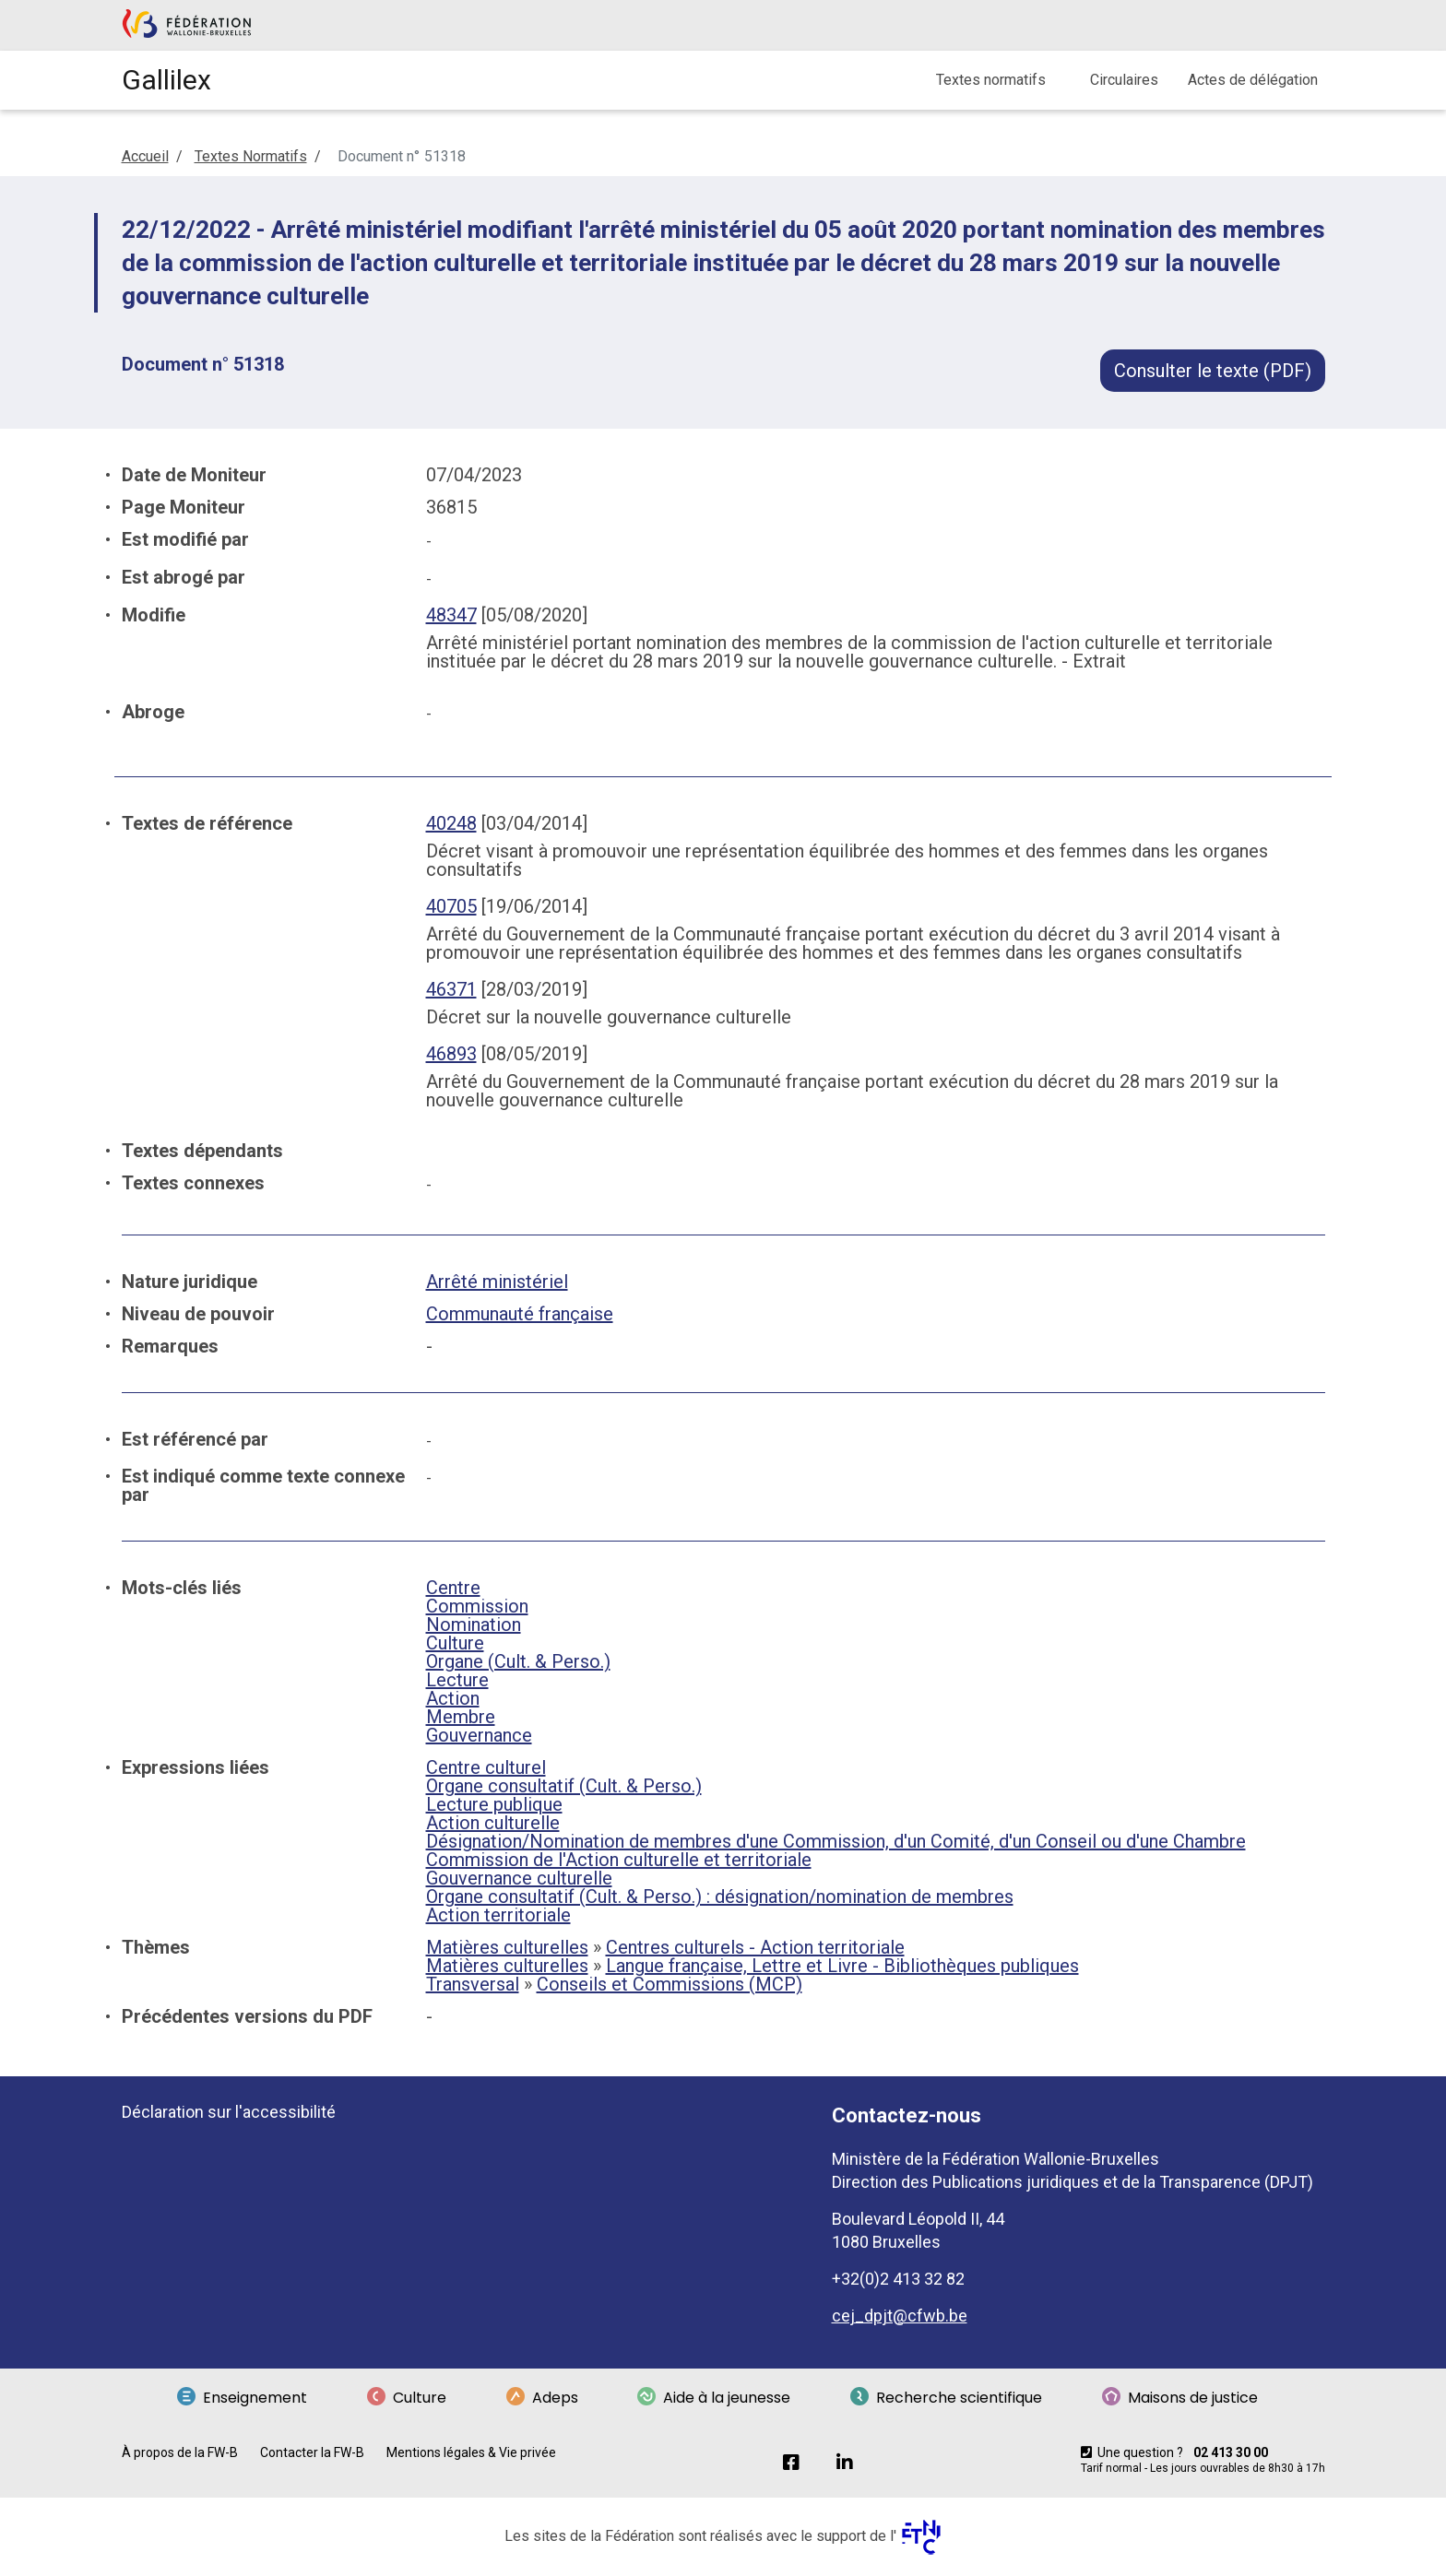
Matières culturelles (507, 1947)
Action (453, 1698)
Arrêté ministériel (497, 1281)
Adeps (542, 2398)
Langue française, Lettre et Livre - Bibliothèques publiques (842, 1966)
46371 (451, 989)
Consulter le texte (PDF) (1212, 371)
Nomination (473, 1624)
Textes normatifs (991, 80)
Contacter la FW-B (312, 2452)
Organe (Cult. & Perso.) (518, 1661)
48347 (451, 615)
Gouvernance (479, 1735)
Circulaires (1124, 80)
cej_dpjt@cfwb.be (899, 2315)
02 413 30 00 (1230, 2452)
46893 (451, 1054)
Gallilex (166, 80)
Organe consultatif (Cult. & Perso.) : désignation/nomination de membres (719, 1896)
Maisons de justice (1180, 2398)
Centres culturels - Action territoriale (755, 1947)
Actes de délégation (1253, 80)
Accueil (145, 156)
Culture (455, 1643)
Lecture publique (494, 1804)
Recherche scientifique (946, 2398)
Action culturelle (493, 1823)
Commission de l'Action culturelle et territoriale (619, 1860)
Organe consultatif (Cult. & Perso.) (564, 1786)
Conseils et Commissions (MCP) (669, 1984)
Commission (477, 1606)
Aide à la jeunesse (713, 2398)
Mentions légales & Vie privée (471, 2452)
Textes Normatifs (251, 156)
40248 (451, 823)
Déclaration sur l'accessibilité (229, 2111)
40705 (451, 906)
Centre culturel (486, 1767)
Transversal (472, 1984)
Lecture (457, 1680)
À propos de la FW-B (180, 2452)
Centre (453, 1588)
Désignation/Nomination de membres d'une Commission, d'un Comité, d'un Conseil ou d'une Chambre (836, 1841)
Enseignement (242, 2398)
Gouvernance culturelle (519, 1878)
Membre (460, 1717)
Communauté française (519, 1314)
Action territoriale (498, 1915)
